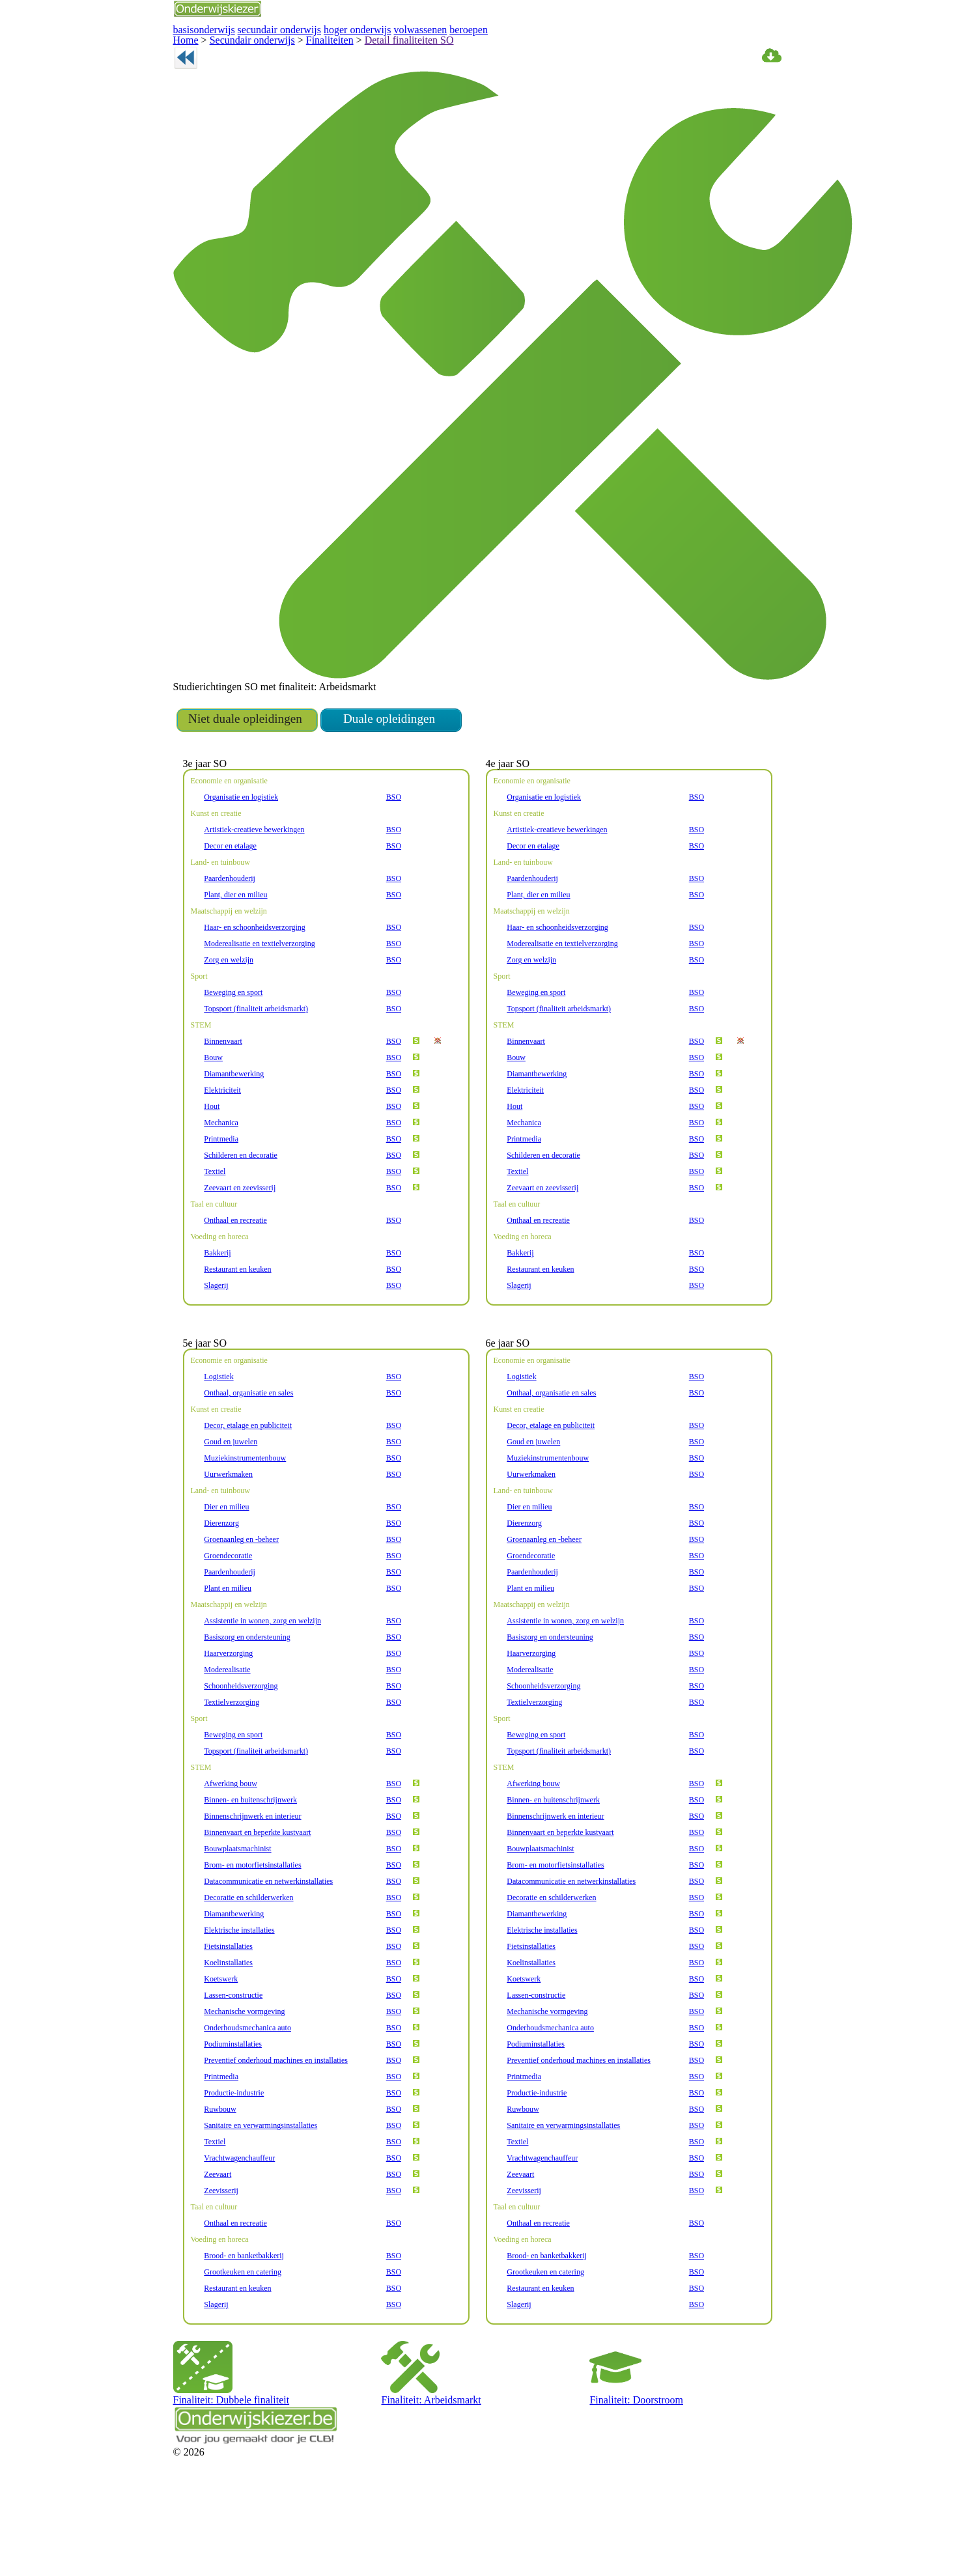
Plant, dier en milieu (235, 944)
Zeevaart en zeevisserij (240, 1237)
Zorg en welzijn (227, 1009)
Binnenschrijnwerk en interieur (251, 1883)
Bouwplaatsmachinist (237, 1915)
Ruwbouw (220, 2176)
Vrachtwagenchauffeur (239, 2225)
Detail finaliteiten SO (367, 37)
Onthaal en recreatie (236, 1269)
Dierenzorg (221, 1590)
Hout (211, 1155)
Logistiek (218, 1443)
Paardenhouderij (230, 927)
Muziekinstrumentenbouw (244, 1525)
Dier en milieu (225, 1573)
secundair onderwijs (262, 28)
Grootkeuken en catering (243, 2339)
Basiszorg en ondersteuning (248, 1704)
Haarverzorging (228, 1720)
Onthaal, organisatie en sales (250, 1459)
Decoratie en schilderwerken (249, 1964)
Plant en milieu (227, 1655)
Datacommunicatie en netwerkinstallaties (268, 1948)
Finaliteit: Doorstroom (627, 2459)
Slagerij (215, 1334)
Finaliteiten (303, 37)
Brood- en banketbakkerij (243, 2322)
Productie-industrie (233, 2159)
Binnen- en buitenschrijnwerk (249, 1866)
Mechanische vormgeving (244, 2078)
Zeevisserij (221, 2257)
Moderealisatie (227, 1736)
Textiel (214, 1220)
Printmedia (221, 1188)
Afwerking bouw (229, 1850)
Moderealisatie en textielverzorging (258, 993)
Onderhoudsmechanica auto (249, 2094)
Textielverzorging (230, 1769)
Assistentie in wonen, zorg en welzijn (261, 1687)
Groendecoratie (228, 1622)
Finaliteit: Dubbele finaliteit (219, 2459)
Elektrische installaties (238, 1997)
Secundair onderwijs (240, 37)
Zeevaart (218, 2241)
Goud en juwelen (231, 1508)
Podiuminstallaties (232, 2111)
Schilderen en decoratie (241, 1204)
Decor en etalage (231, 895)
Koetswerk (221, 2046)
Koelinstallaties (227, 2029)
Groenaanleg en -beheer (243, 1606)
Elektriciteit (221, 1139)
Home (184, 37)
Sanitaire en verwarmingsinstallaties (260, 2192)
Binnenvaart (223, 1090)
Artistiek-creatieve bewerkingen (253, 879)
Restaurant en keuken (239, 1318)
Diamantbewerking (233, 1123)
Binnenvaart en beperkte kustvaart (258, 1899)
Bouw (213, 1107)
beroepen (424, 28)
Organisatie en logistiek (240, 846)
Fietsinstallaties (228, 2013)
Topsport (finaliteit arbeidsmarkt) (254, 1058)
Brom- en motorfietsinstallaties (251, 1932)
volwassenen (381, 28)
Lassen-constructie (234, 2062)
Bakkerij (216, 1302)
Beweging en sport (233, 1041)
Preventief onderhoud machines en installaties (276, 2127)
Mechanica (221, 1172)
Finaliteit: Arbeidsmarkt (421, 2459)
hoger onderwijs (328, 28)
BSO (395, 846)
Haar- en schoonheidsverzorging (255, 976)
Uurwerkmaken (228, 1541)
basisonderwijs (199, 28)
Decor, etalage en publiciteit (247, 1492)
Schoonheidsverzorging (241, 1752)
